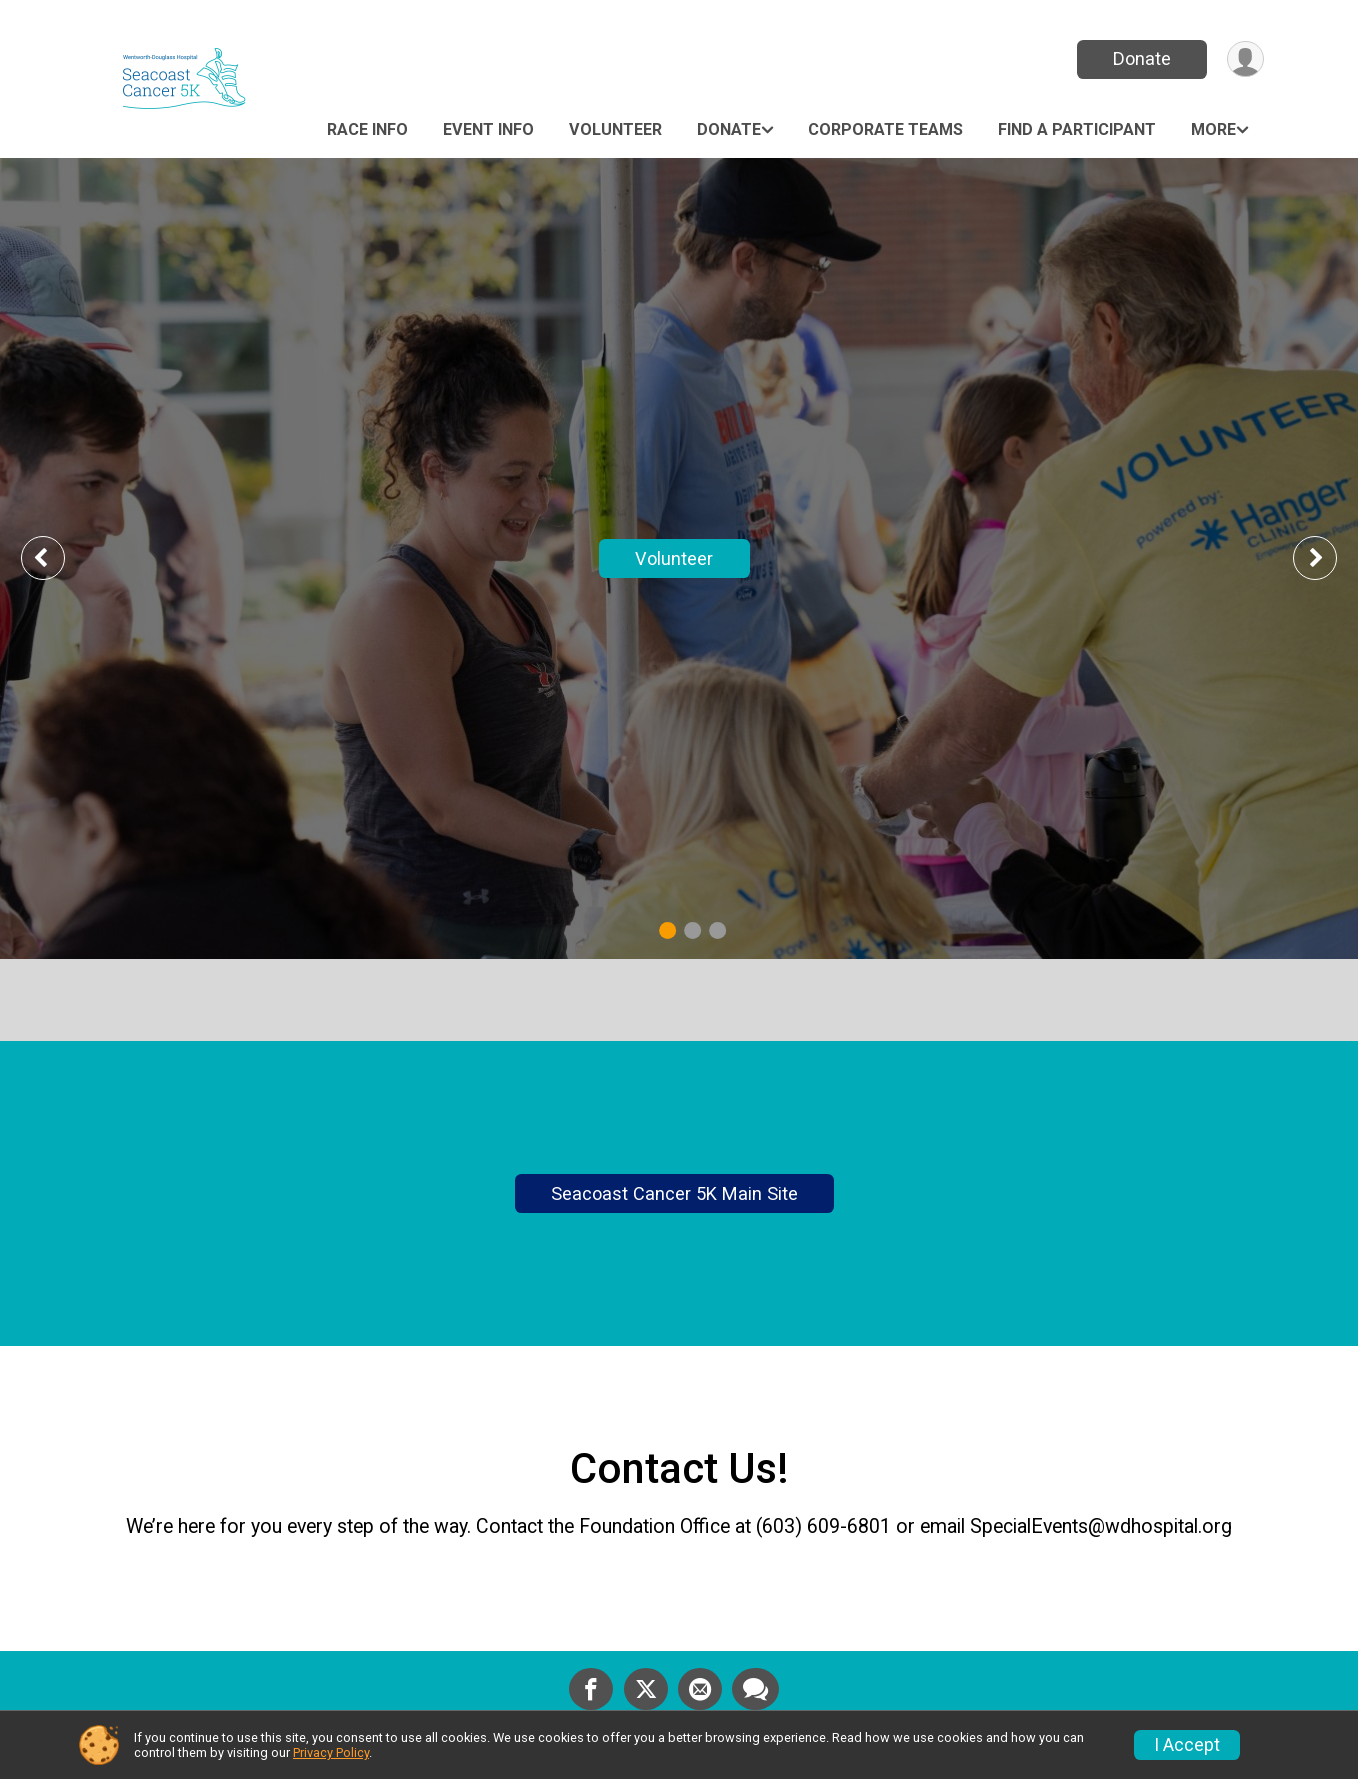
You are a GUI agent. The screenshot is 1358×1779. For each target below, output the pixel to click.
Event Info (488, 129)
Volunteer (615, 129)
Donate (1142, 58)
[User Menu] (1245, 59)
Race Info (367, 129)
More (1213, 129)
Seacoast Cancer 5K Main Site (674, 1200)
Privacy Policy (331, 1752)
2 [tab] (692, 930)
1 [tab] (667, 930)
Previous (57, 557)
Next (1330, 557)
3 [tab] (717, 930)
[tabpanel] (679, 558)
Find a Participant (1077, 129)
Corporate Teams (885, 129)
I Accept (1187, 1745)
